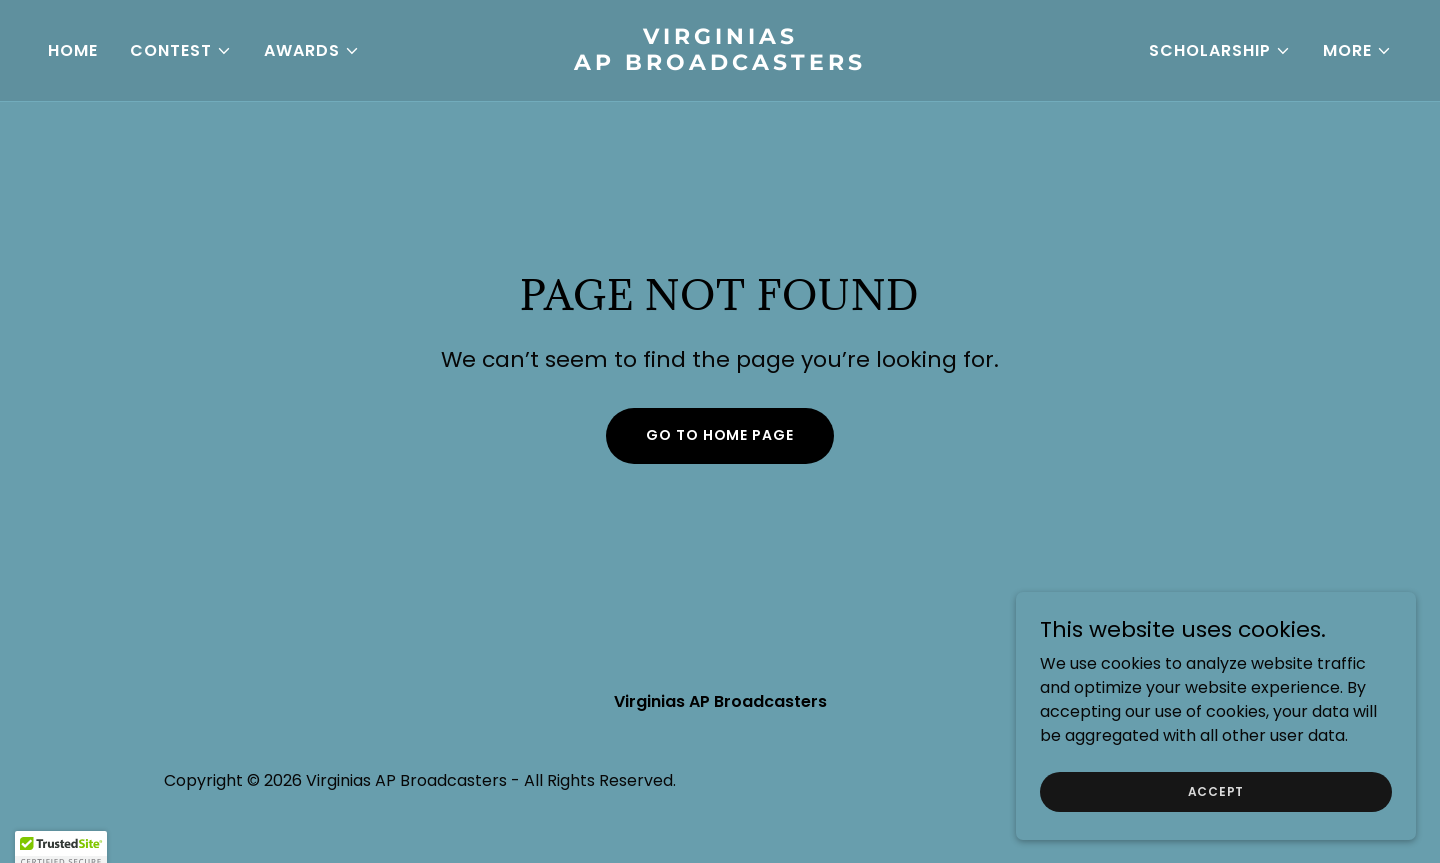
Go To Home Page (719, 435)
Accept (1216, 790)
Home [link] (73, 50)
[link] (720, 64)
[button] (181, 51)
